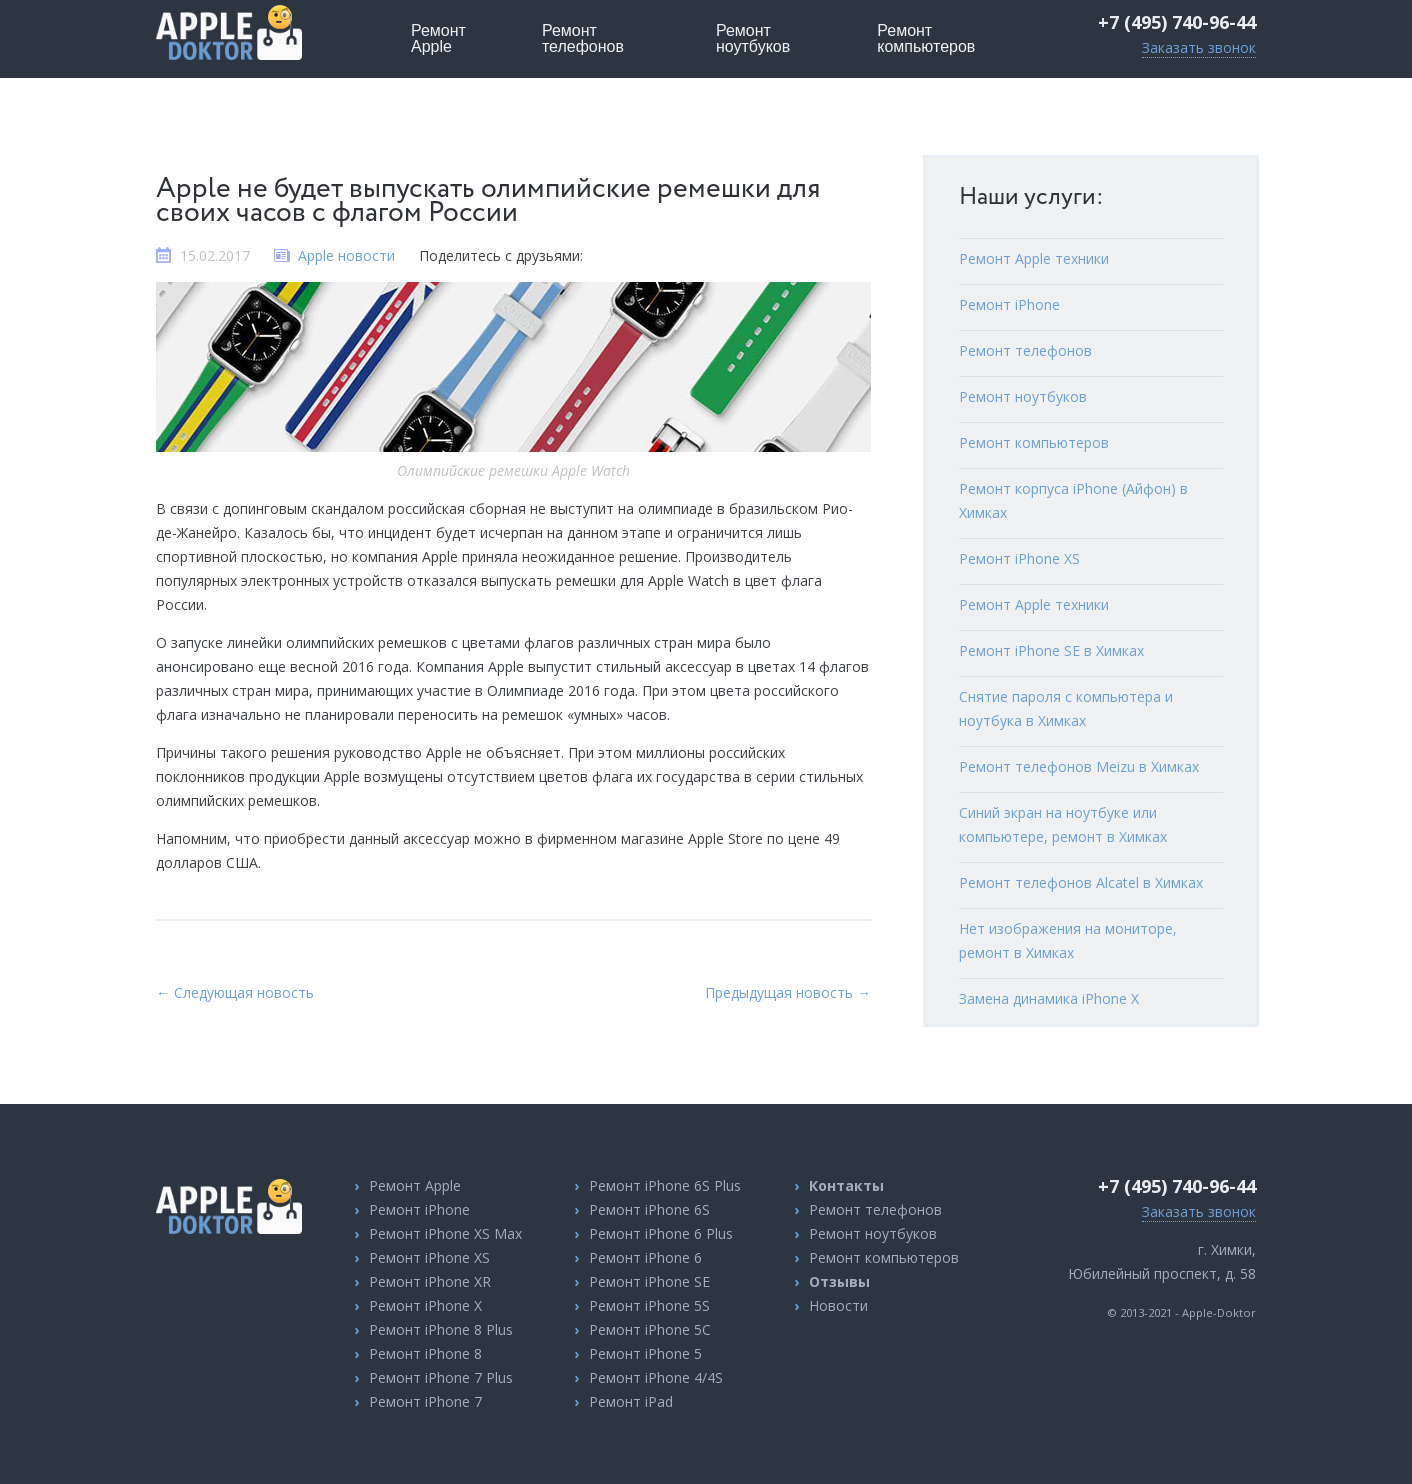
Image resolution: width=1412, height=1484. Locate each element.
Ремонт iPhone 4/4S (656, 1377)
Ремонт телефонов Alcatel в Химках (1081, 882)
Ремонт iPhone (1009, 304)
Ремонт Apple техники (1034, 258)
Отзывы (839, 1281)
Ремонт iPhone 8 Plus (441, 1329)
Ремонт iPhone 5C (650, 1329)
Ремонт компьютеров (1034, 442)
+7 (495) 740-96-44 (1177, 22)
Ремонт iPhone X (425, 1305)
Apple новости (346, 255)
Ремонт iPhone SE (649, 1281)
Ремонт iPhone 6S (649, 1209)
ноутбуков (753, 38)
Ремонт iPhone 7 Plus (441, 1377)
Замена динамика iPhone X (1049, 998)
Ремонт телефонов (1025, 350)
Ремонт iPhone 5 (645, 1353)
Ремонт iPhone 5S (649, 1305)
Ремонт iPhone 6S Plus (665, 1185)
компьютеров (926, 38)
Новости (838, 1305)
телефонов (583, 38)
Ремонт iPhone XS (1019, 558)
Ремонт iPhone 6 (645, 1257)
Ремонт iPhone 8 (425, 1353)
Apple (438, 38)
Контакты (846, 1185)
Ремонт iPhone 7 (425, 1401)
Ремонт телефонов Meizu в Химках (1079, 766)
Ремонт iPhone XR (430, 1281)
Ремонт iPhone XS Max (445, 1233)
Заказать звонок (1199, 47)
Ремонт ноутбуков (1023, 396)
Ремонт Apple (415, 1185)
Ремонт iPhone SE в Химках (1051, 650)
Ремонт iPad (631, 1401)
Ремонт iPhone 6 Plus (661, 1233)
